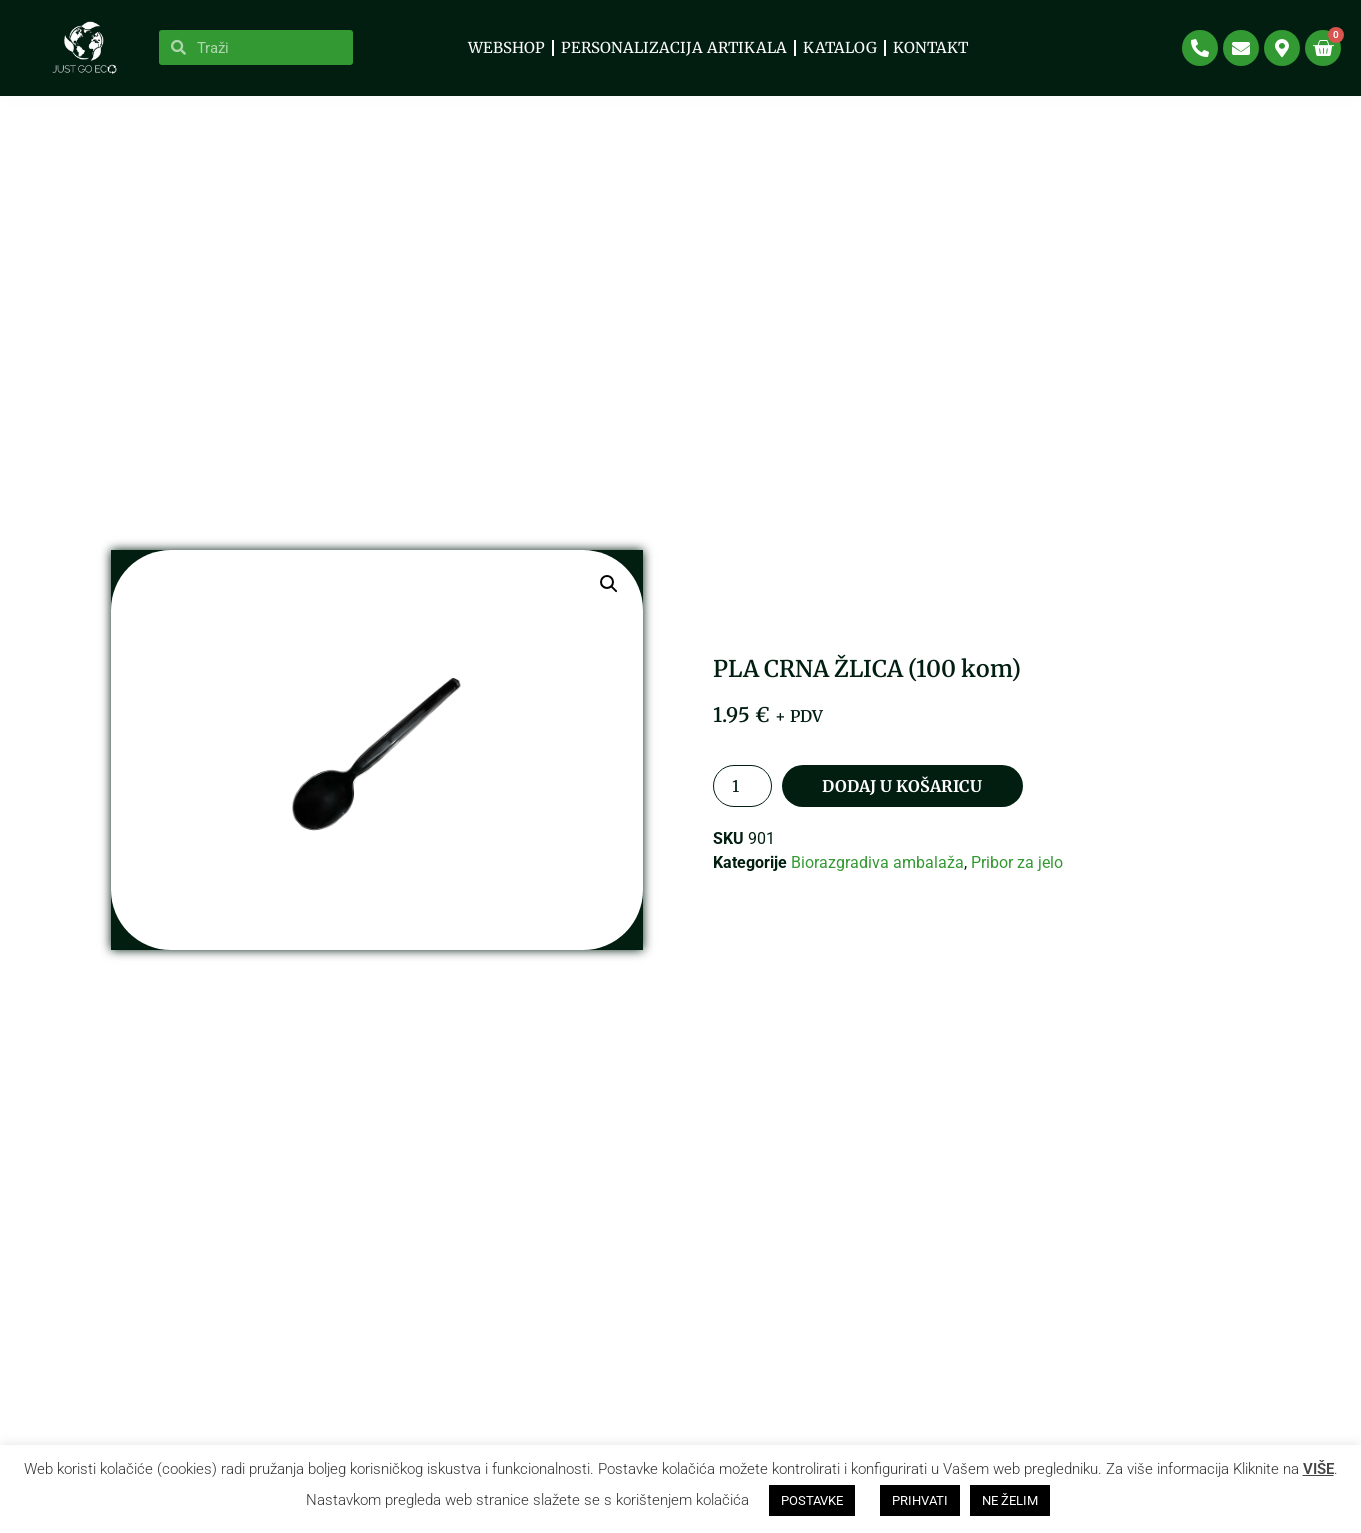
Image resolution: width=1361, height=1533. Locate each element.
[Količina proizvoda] (742, 805)
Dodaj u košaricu (902, 805)
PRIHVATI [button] (920, 1500)
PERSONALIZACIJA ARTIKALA (674, 47)
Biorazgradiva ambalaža (877, 881)
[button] (609, 604)
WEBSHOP (506, 47)
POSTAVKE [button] (812, 1500)
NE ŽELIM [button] (1010, 1500)
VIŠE (1318, 1469)
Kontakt (930, 47)
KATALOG (840, 47)
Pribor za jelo (1017, 881)
